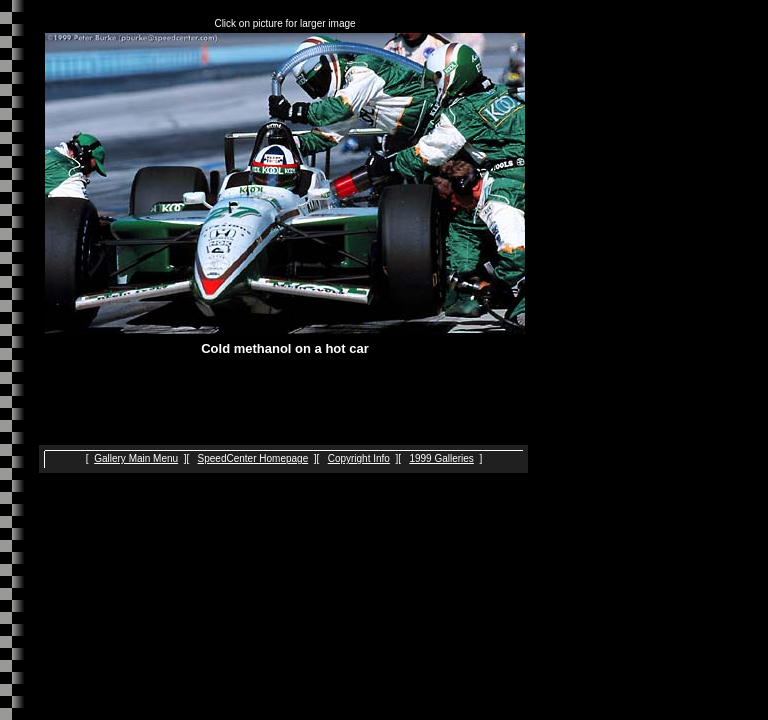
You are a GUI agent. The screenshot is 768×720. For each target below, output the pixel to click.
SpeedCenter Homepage (253, 458)
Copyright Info (359, 458)
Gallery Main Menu (136, 458)
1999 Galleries (441, 458)
